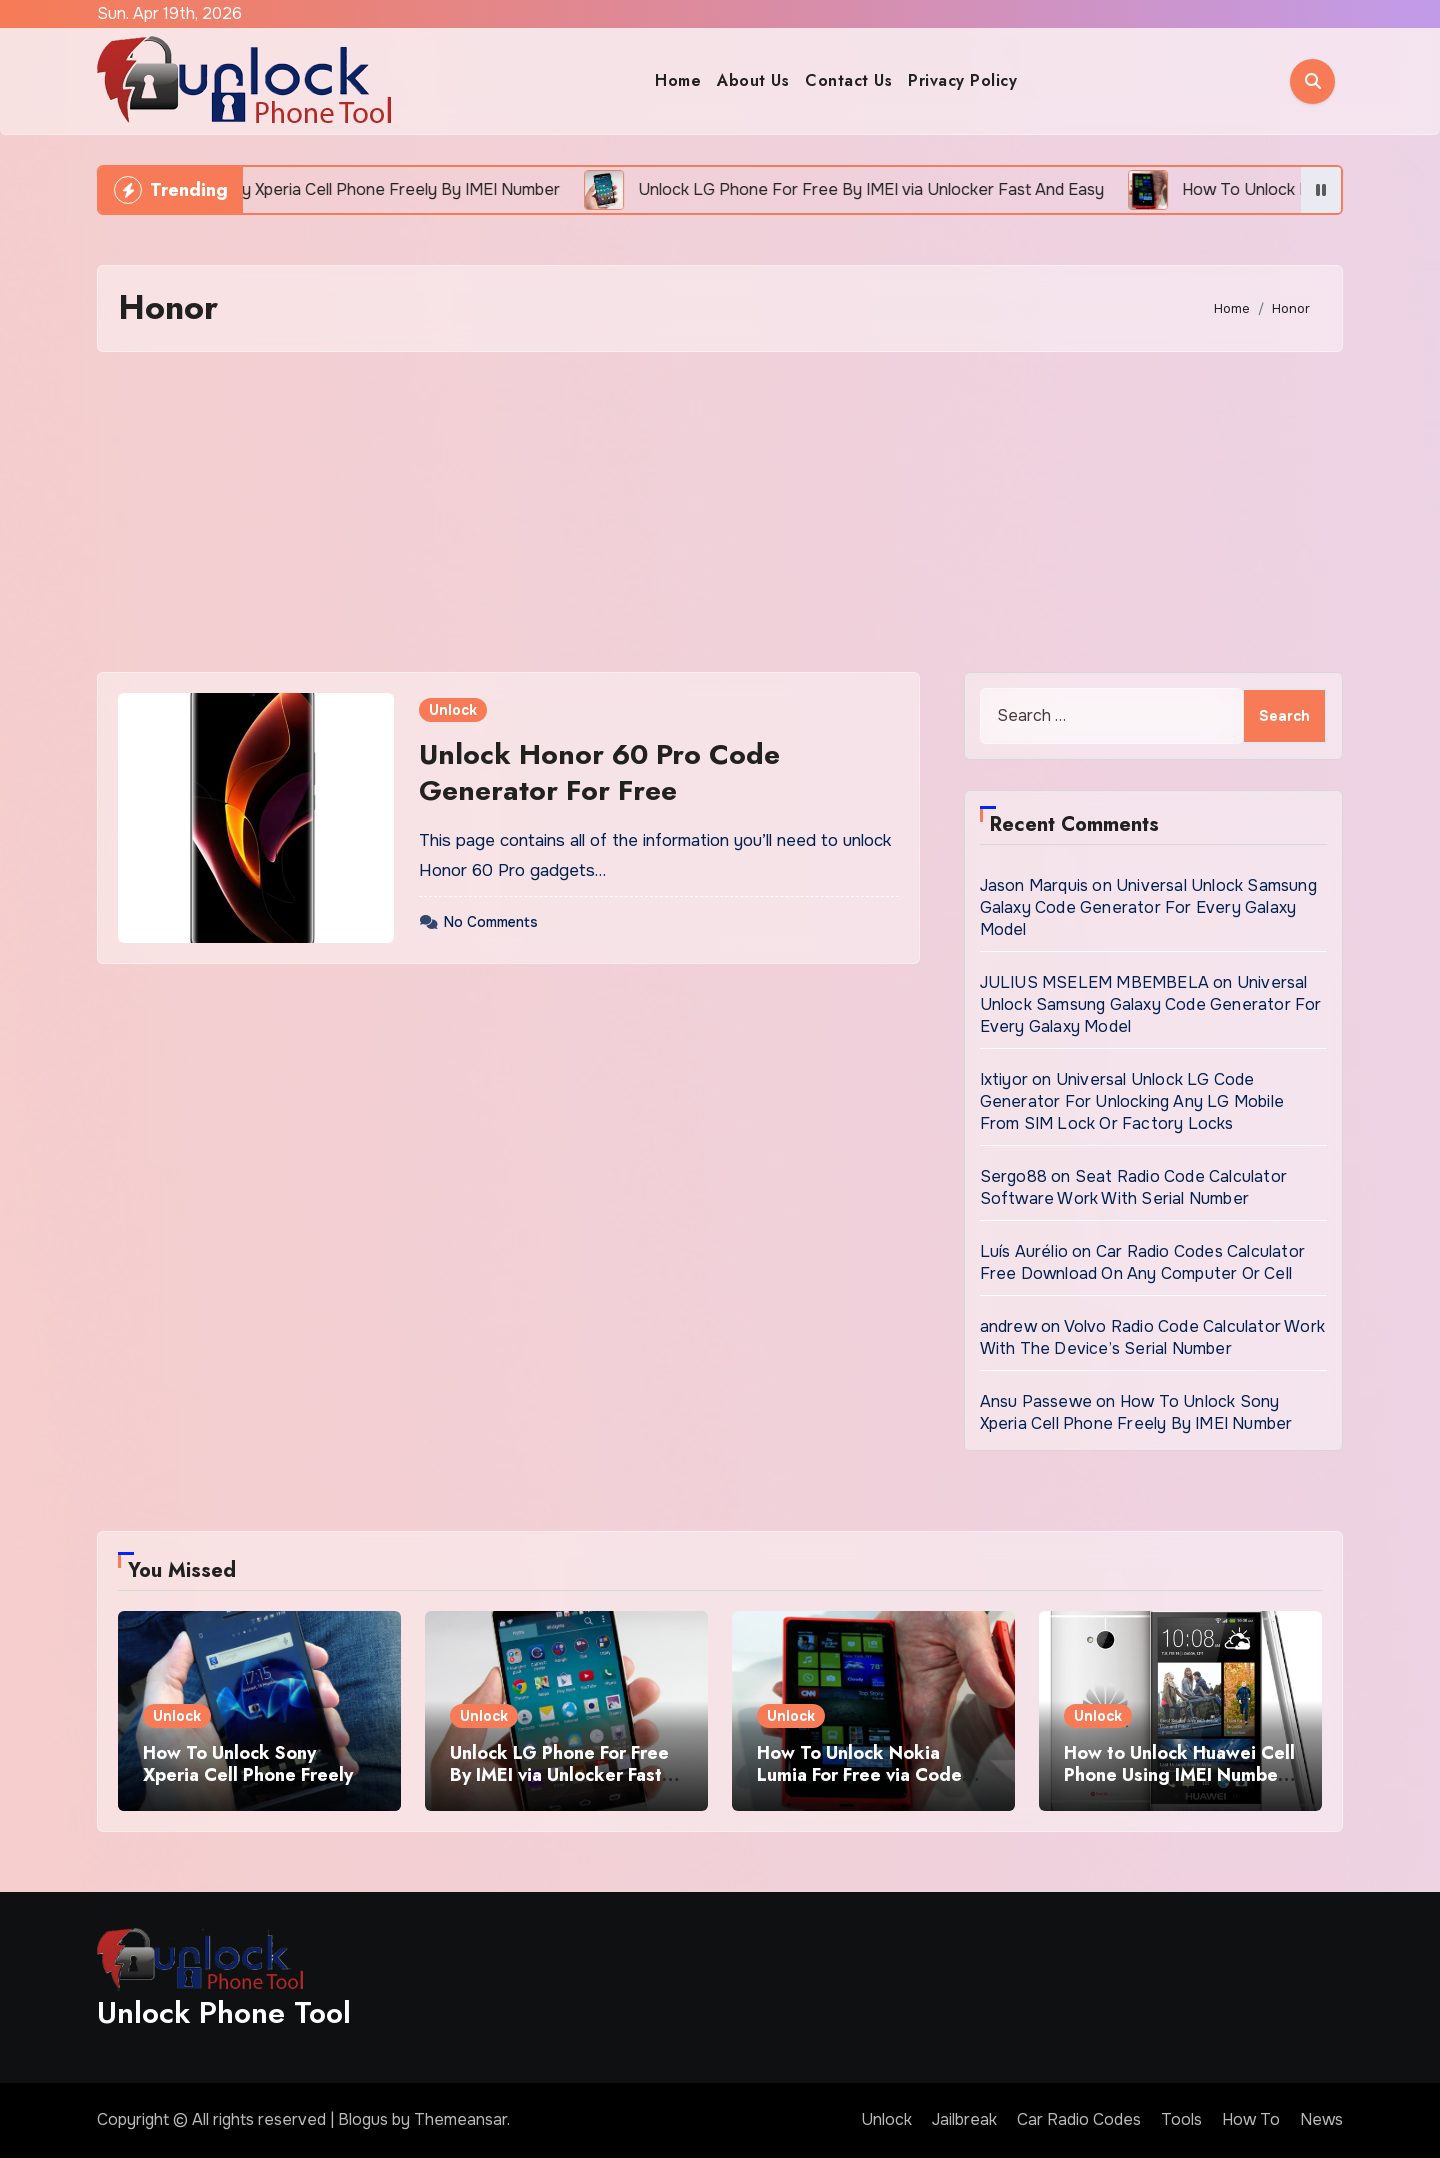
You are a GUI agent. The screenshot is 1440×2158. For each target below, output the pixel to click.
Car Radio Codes (1079, 2119)
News (1321, 2119)
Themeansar (460, 2119)
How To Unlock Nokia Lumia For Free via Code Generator (859, 1774)
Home (678, 80)
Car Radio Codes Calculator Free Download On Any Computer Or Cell (1142, 1262)
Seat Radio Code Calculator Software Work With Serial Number (1133, 1187)
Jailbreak (964, 2119)
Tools (1181, 2119)
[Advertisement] (720, 512)
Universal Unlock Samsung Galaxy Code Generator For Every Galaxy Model (1148, 907)
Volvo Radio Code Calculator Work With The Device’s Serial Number (1152, 1337)
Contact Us (848, 80)
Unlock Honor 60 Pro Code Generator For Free (599, 772)
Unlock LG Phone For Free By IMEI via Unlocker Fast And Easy (559, 1774)
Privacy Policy (962, 80)
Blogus (363, 2119)
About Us (753, 80)
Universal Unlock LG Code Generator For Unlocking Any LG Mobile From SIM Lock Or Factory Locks (1132, 1101)
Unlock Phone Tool (224, 2012)
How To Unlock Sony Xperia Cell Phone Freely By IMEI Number (1136, 1412)
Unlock (453, 710)
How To (1251, 2119)
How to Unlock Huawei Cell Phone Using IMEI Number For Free (1179, 1774)
